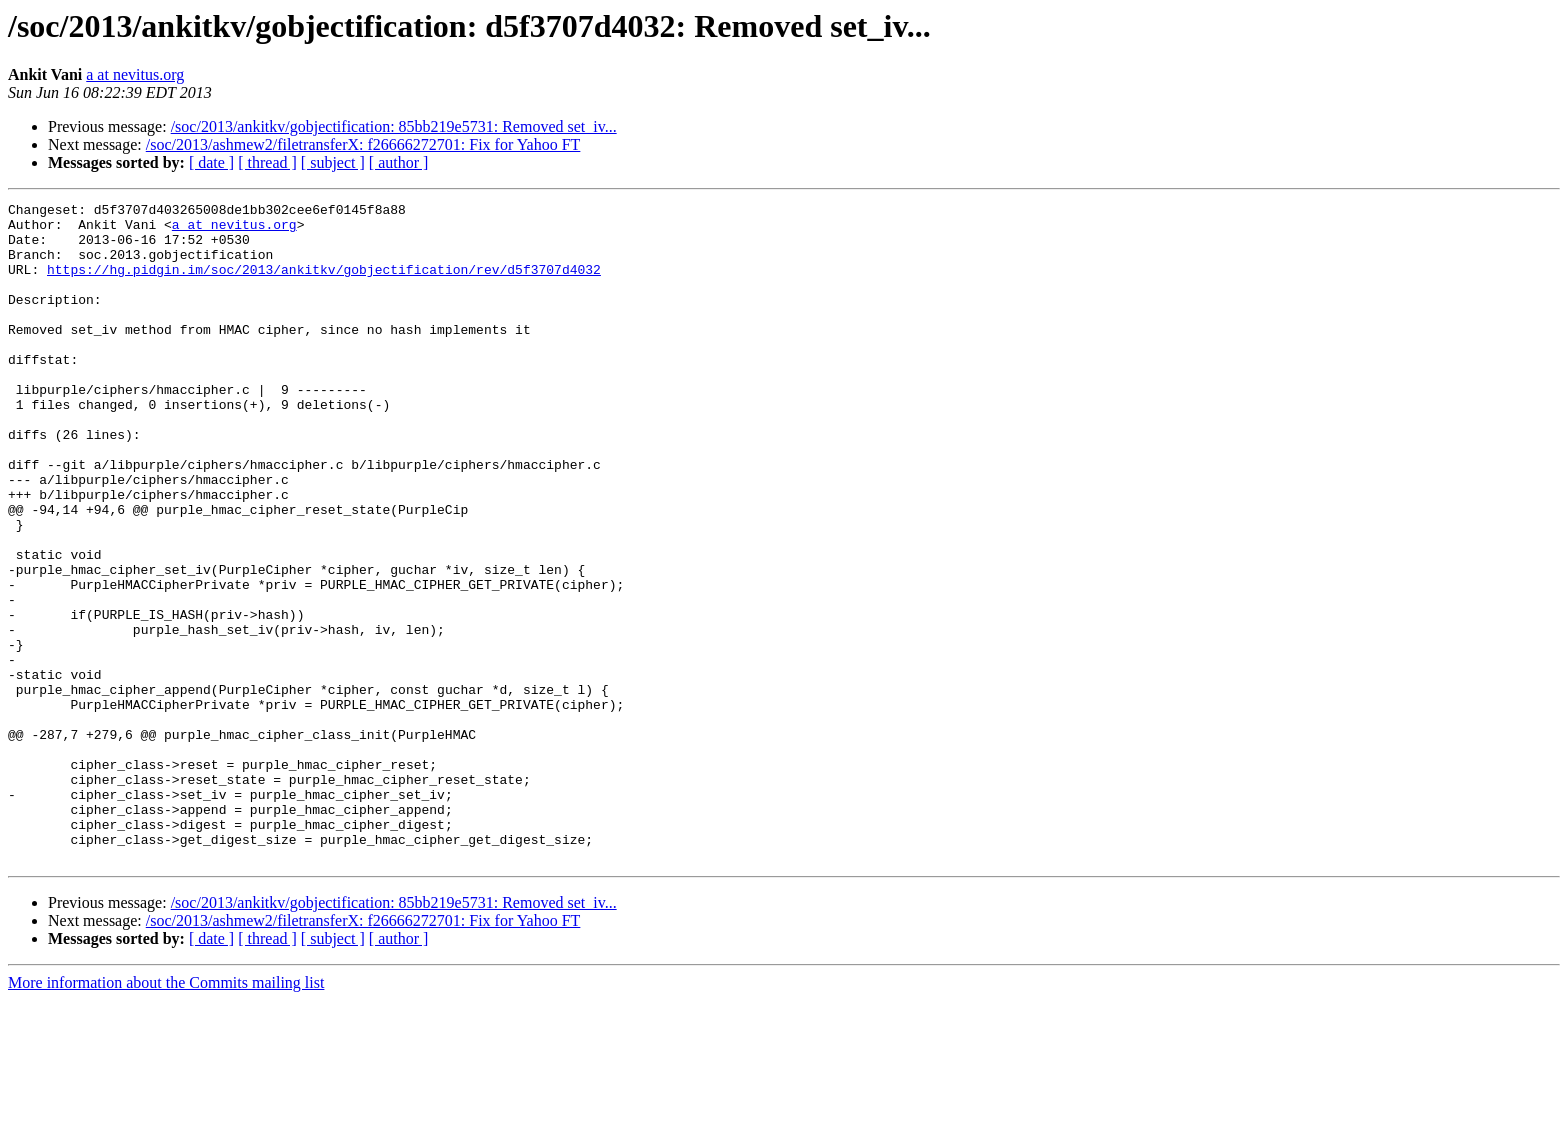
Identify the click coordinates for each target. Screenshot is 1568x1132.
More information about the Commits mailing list (166, 1114)
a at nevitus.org (135, 74)
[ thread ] (267, 162)
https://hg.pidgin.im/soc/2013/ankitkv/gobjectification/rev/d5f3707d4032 (324, 284)
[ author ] (399, 162)
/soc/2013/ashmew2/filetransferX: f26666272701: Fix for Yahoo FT (363, 144)
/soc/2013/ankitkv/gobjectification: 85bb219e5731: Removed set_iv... (394, 126)
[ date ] (211, 162)
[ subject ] (333, 162)
